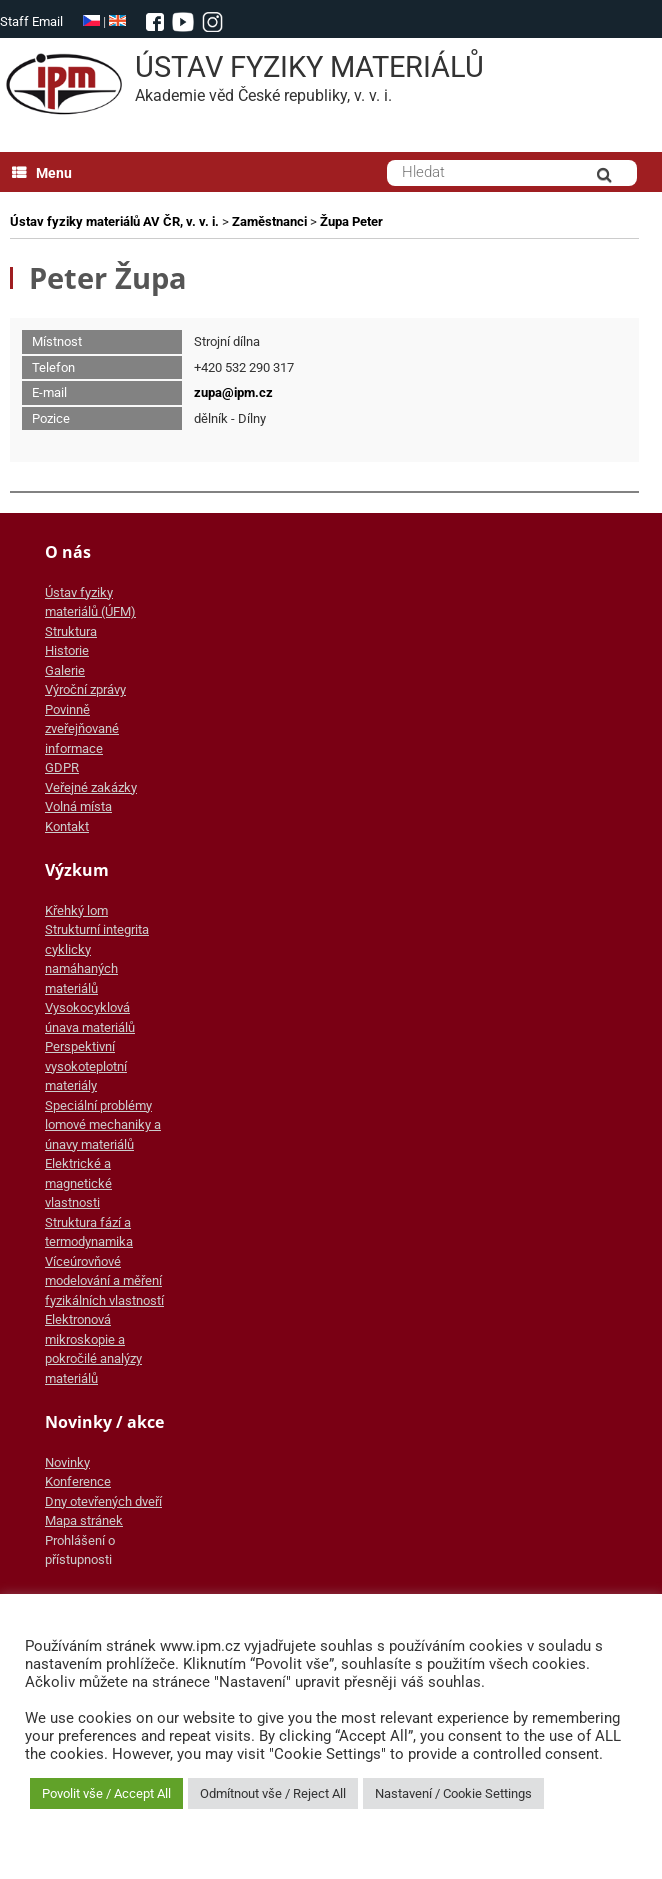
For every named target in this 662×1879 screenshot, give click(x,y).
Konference (78, 1481)
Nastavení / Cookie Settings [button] (453, 1793)
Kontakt (67, 826)
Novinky (67, 1462)
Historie (67, 650)
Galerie (65, 670)
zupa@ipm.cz (233, 392)
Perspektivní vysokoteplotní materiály (86, 1066)
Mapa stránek (84, 1520)
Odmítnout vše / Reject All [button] (273, 1793)
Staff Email (31, 21)
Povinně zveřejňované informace (82, 729)
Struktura (71, 631)
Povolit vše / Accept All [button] (106, 1793)
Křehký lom (76, 910)
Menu (42, 173)
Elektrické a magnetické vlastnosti (78, 1183)
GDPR (62, 767)
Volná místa (78, 806)
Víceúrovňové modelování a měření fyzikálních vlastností (104, 1281)
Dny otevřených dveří (103, 1501)
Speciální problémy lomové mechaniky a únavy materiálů (103, 1125)
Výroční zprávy (85, 689)
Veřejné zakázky (91, 787)
